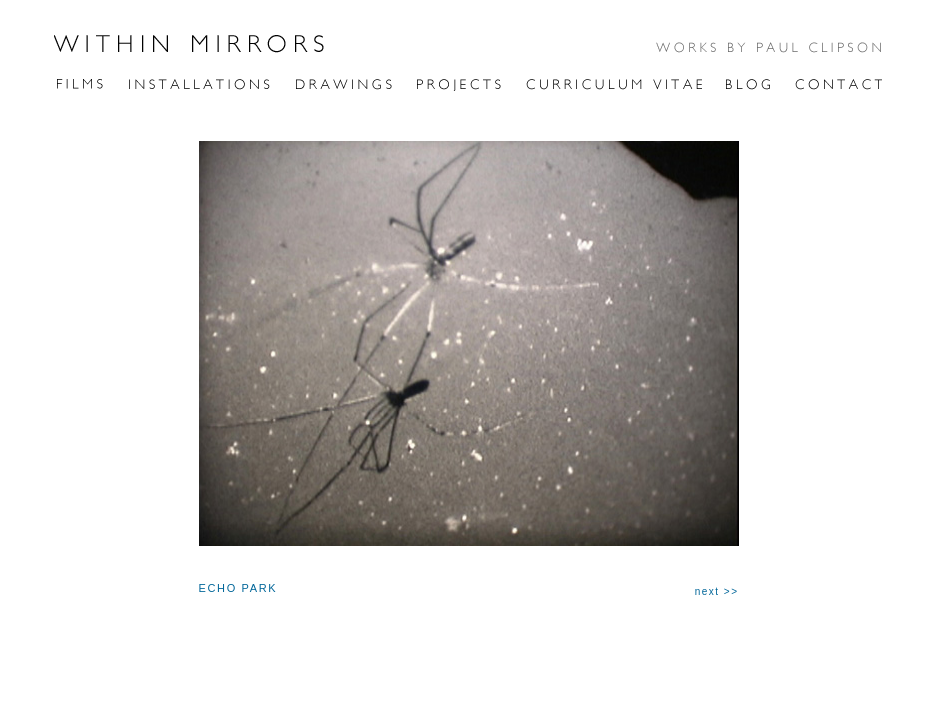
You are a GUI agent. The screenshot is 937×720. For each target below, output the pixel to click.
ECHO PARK (238, 588)
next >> (717, 591)
